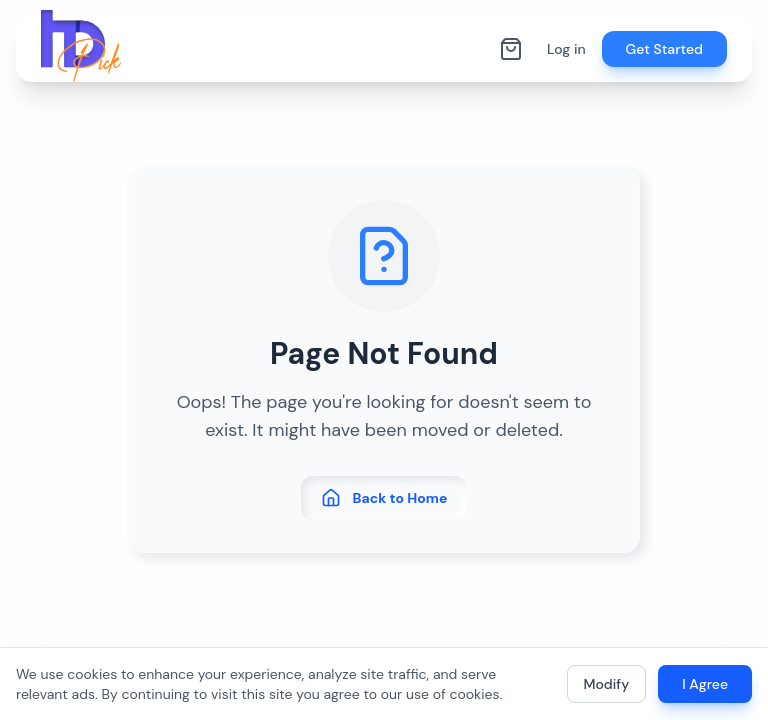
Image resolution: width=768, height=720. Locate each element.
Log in (566, 49)
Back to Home (384, 498)
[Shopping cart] (511, 49)
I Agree (705, 684)
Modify (607, 684)
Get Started (664, 49)
